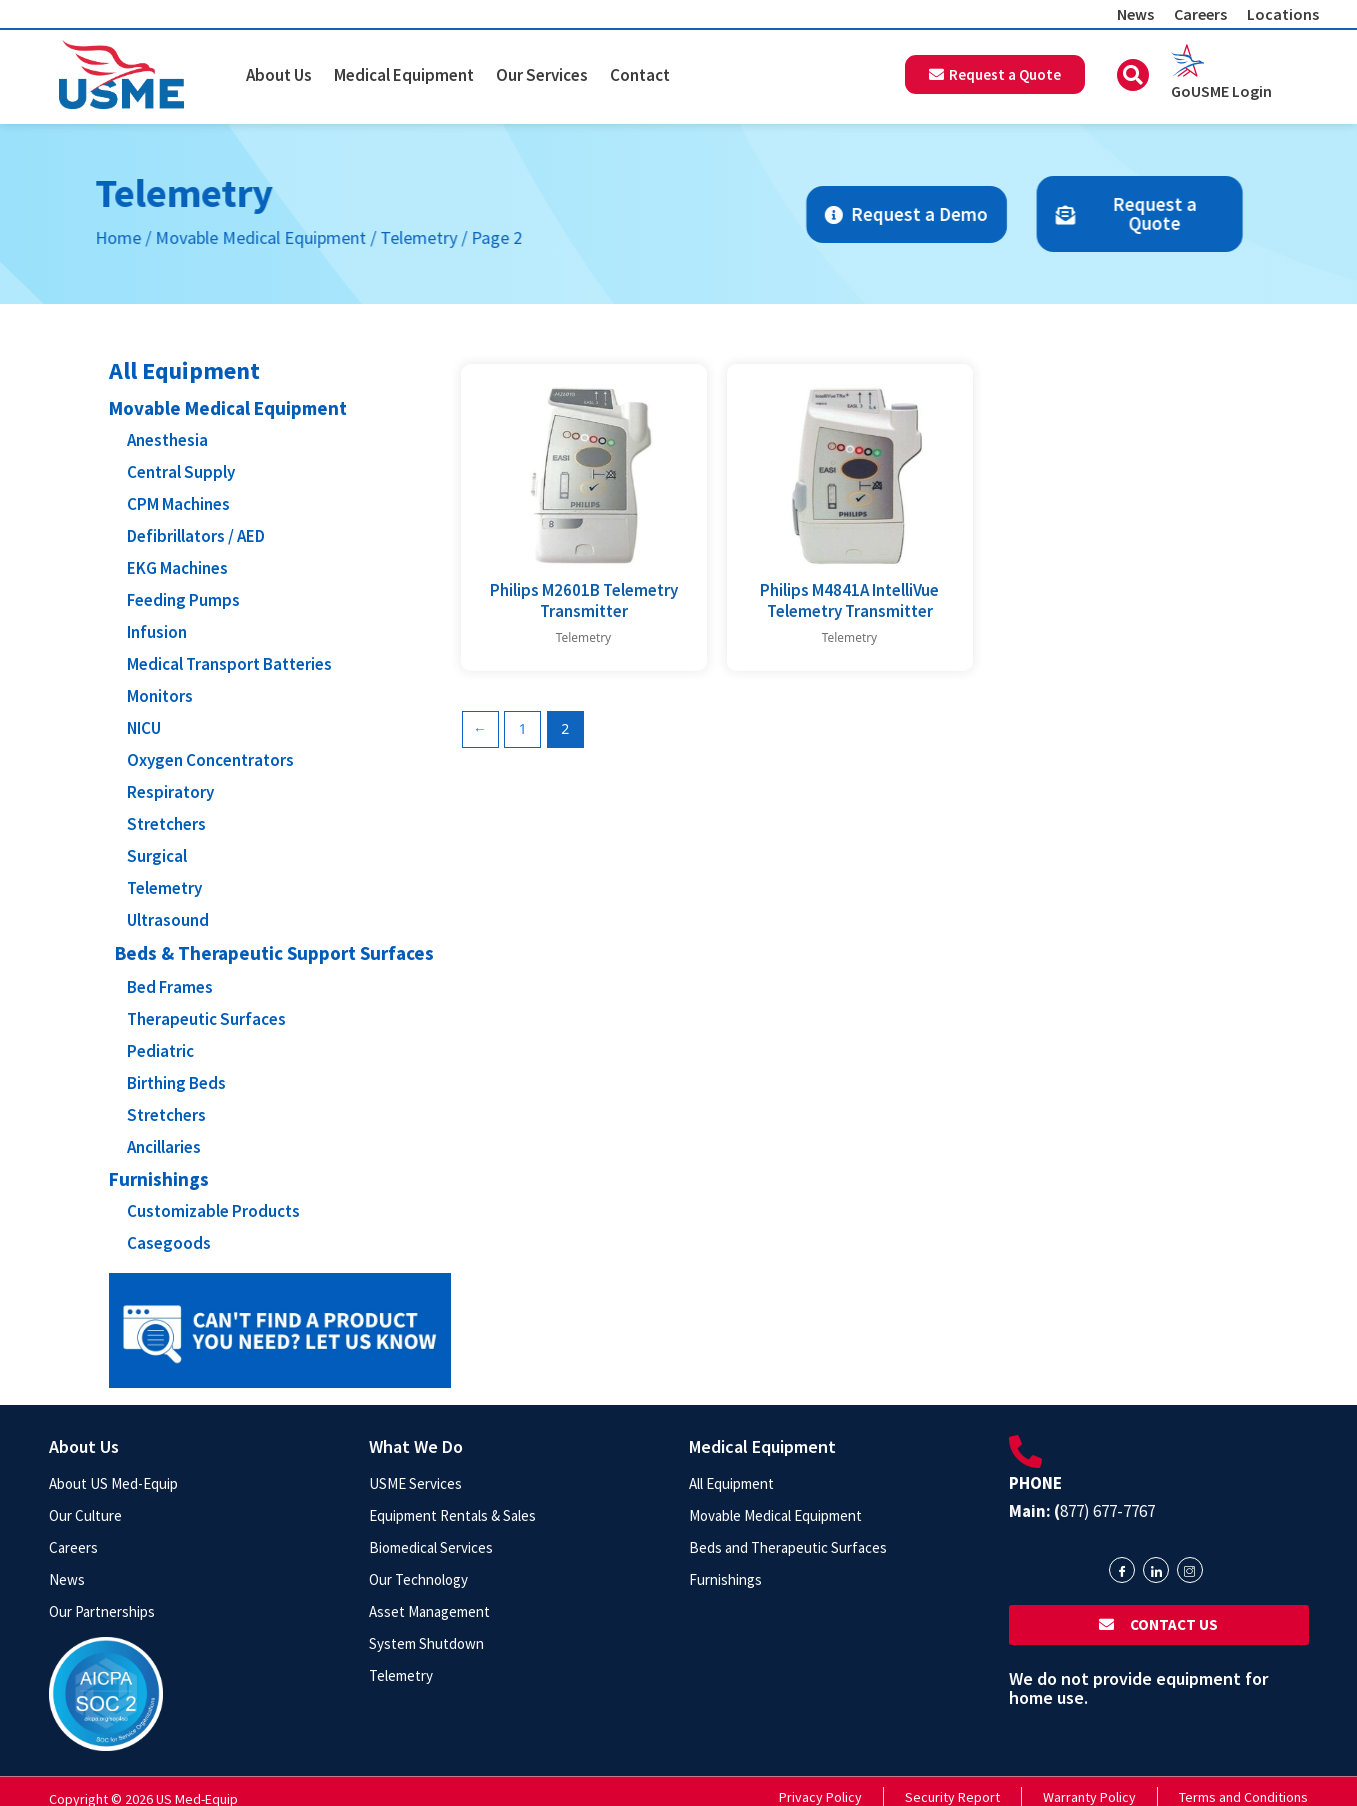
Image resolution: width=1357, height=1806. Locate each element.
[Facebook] (1122, 1570)
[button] (1133, 75)
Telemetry (259, 237)
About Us (279, 75)
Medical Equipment (404, 75)
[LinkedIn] (1156, 1570)
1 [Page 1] (523, 728)
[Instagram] (1190, 1570)
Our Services (542, 75)
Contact (640, 75)
